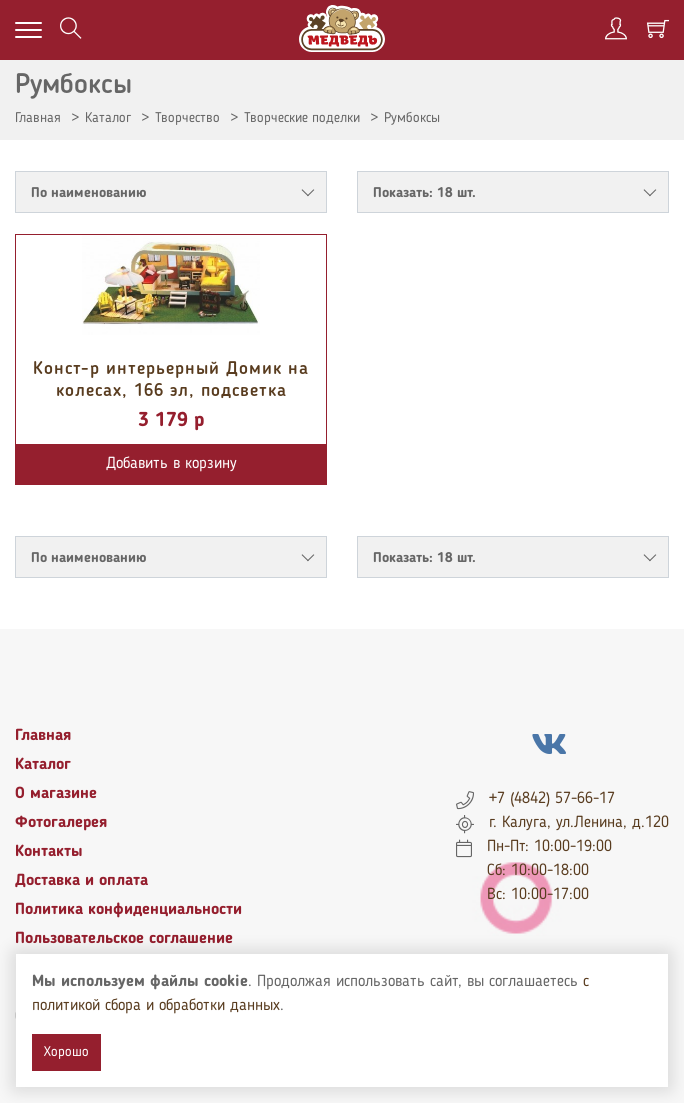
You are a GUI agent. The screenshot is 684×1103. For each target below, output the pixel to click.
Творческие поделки (302, 118)
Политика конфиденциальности (128, 910)
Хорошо (66, 1052)
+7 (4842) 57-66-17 (552, 799)
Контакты (49, 852)
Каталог (108, 118)
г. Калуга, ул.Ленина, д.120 (579, 823)
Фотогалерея (61, 823)
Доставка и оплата (81, 881)
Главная (38, 118)
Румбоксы (412, 118)
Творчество (187, 118)
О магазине (56, 794)
